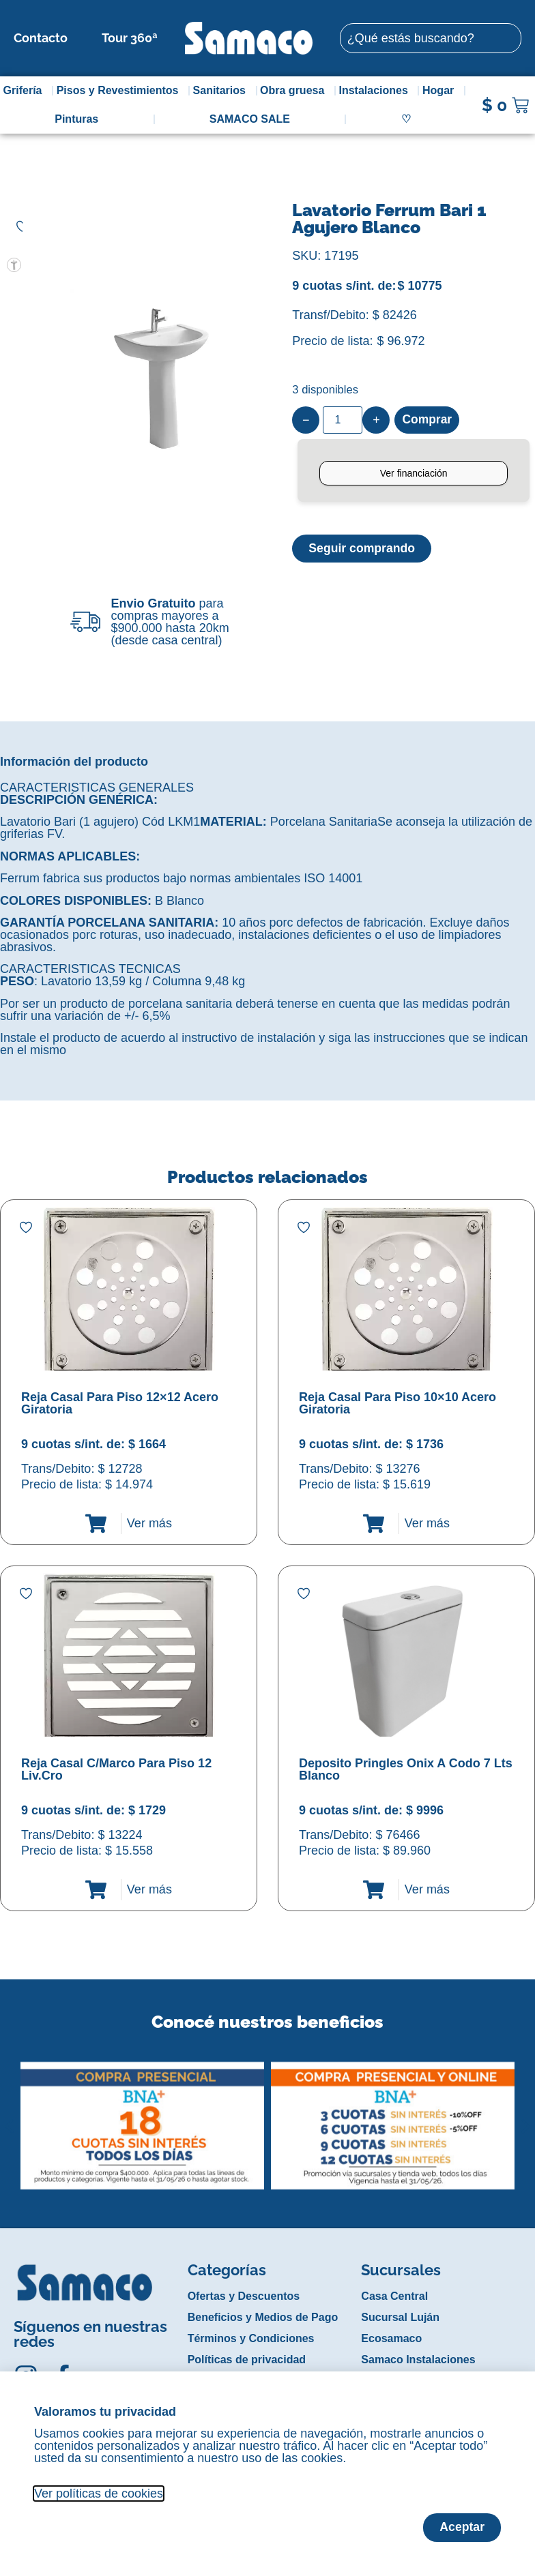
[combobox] (430, 38)
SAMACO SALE (249, 119)
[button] (9, 2116)
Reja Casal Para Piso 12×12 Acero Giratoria (119, 1403)
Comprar (427, 420)
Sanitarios (222, 91)
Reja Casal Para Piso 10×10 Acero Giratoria (397, 1403)
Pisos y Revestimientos (121, 91)
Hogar (441, 91)
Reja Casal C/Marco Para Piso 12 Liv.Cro (116, 1769)
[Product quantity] (342, 420)
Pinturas (76, 119)
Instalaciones (377, 91)
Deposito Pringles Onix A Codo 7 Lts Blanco (405, 1769)
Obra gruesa (295, 91)
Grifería (26, 91)
